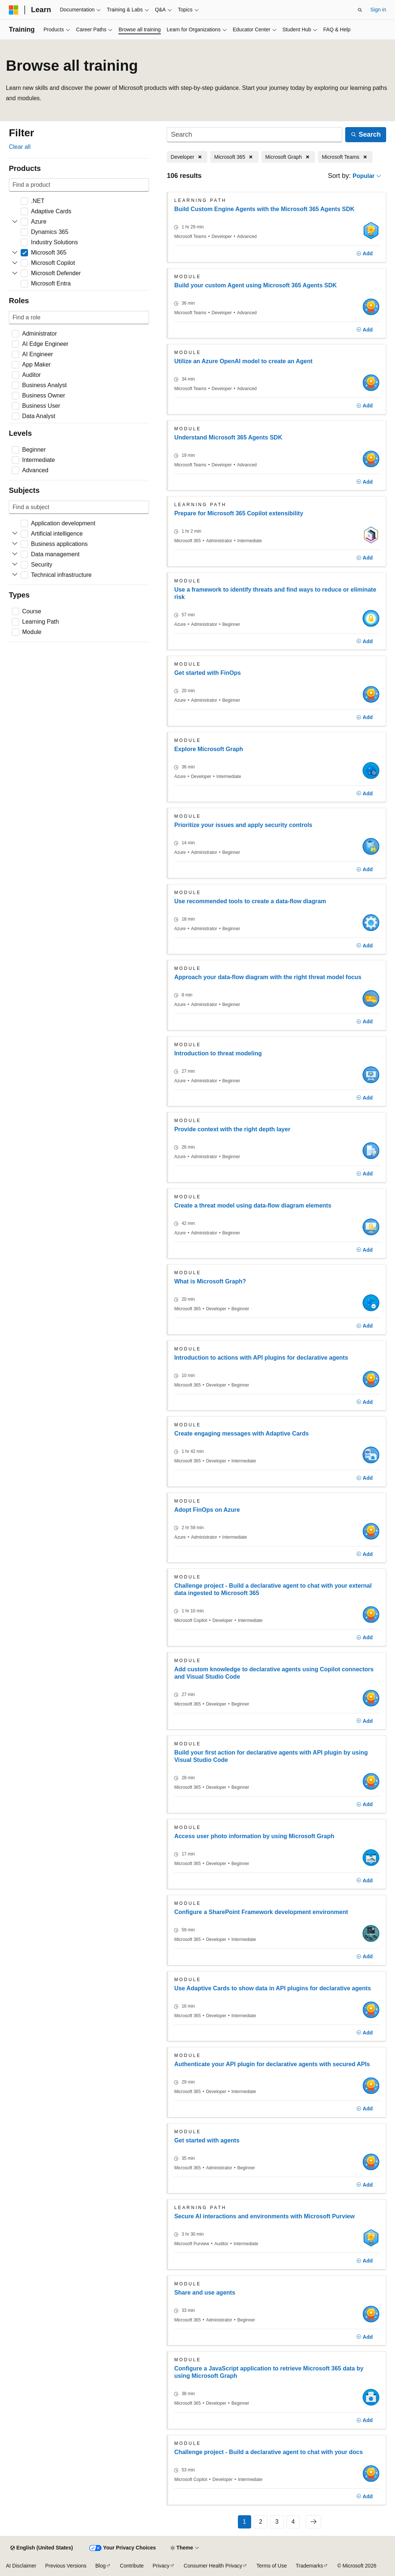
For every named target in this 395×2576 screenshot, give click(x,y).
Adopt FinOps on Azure (207, 1510)
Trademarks (309, 2566)
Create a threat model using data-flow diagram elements (252, 1205)
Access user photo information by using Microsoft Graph (254, 1836)
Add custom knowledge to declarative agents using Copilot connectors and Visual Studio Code (274, 1673)
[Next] (313, 2521)
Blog (101, 2566)
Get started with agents (206, 2140)
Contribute (132, 2566)
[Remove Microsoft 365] (234, 157)
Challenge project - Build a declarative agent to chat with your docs (268, 2452)
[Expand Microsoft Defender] (15, 273)
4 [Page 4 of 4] (293, 2522)
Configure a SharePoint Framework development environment (261, 1912)
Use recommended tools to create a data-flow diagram (250, 901)
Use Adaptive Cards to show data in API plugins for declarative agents (272, 1988)
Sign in (378, 10)
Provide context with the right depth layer (232, 1129)
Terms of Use (271, 2566)
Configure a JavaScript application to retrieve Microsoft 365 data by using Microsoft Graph (268, 2372)
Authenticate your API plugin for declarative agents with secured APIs (272, 2064)
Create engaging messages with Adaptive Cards (241, 1433)
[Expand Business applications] (15, 544)
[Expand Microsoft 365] (15, 252)
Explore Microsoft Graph (208, 749)
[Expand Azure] (15, 221)
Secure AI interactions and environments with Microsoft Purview (264, 2216)
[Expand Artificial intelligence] (15, 533)
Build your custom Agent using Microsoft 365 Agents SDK (255, 285)
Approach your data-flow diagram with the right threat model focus (267, 977)
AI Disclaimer (21, 2566)
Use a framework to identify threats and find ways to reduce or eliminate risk (275, 593)
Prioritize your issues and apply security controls (243, 825)
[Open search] (360, 10)
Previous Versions (65, 2566)
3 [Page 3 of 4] (276, 2522)
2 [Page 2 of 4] (260, 2522)
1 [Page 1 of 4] (244, 2522)
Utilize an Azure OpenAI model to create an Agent (243, 361)
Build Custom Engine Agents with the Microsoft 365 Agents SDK (264, 209)
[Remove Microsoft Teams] (345, 157)
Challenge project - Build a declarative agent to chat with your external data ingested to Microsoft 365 (272, 1589)
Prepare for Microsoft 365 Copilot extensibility (238, 513)
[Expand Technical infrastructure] (15, 575)
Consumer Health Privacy (213, 2566)
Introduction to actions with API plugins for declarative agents (261, 1357)
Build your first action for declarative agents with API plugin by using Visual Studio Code (271, 1756)
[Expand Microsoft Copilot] (15, 263)
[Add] (364, 254)
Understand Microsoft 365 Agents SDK (228, 437)
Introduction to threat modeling (217, 1053)
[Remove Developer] (187, 157)
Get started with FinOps (207, 673)
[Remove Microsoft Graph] (288, 157)
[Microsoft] (13, 10)
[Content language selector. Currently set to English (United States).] (41, 2548)
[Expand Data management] (15, 554)
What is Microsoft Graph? (210, 1281)
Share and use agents (204, 2292)
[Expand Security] (15, 564)
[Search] (254, 134)
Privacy (161, 2566)
